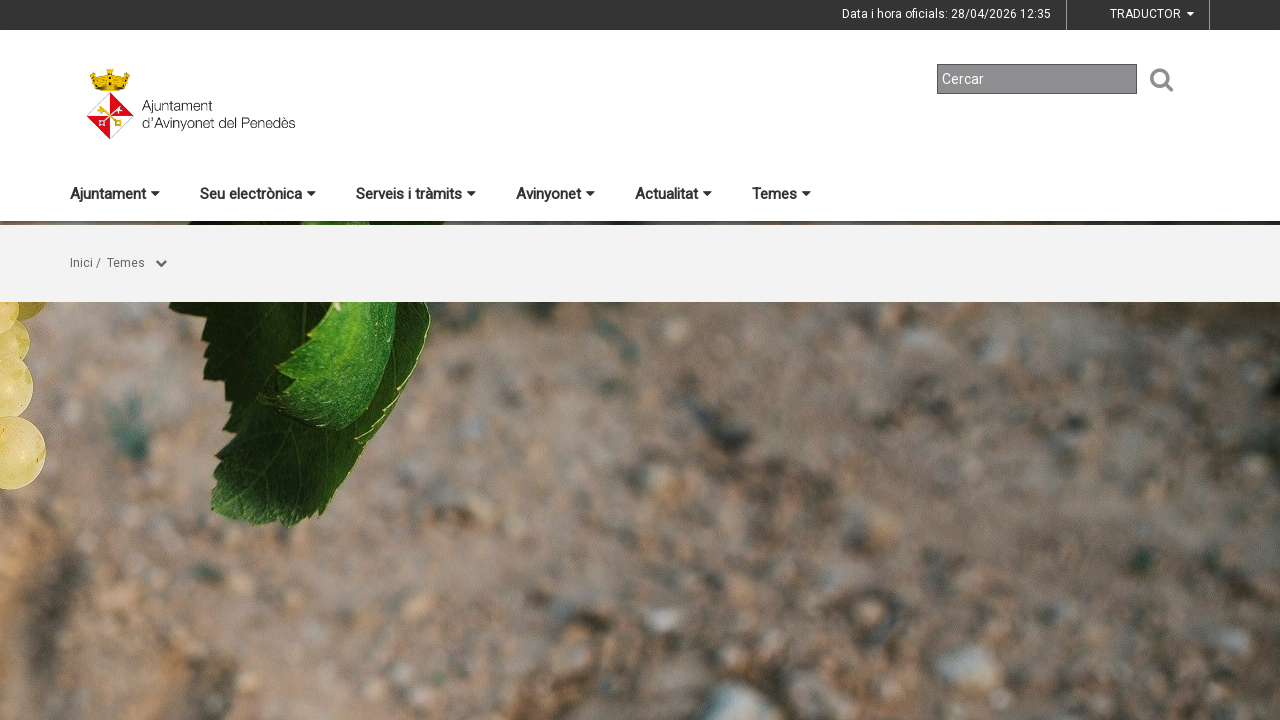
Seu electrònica (258, 194)
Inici (81, 263)
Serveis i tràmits (416, 194)
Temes (781, 194)
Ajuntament (115, 194)
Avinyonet (555, 194)
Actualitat (673, 194)
